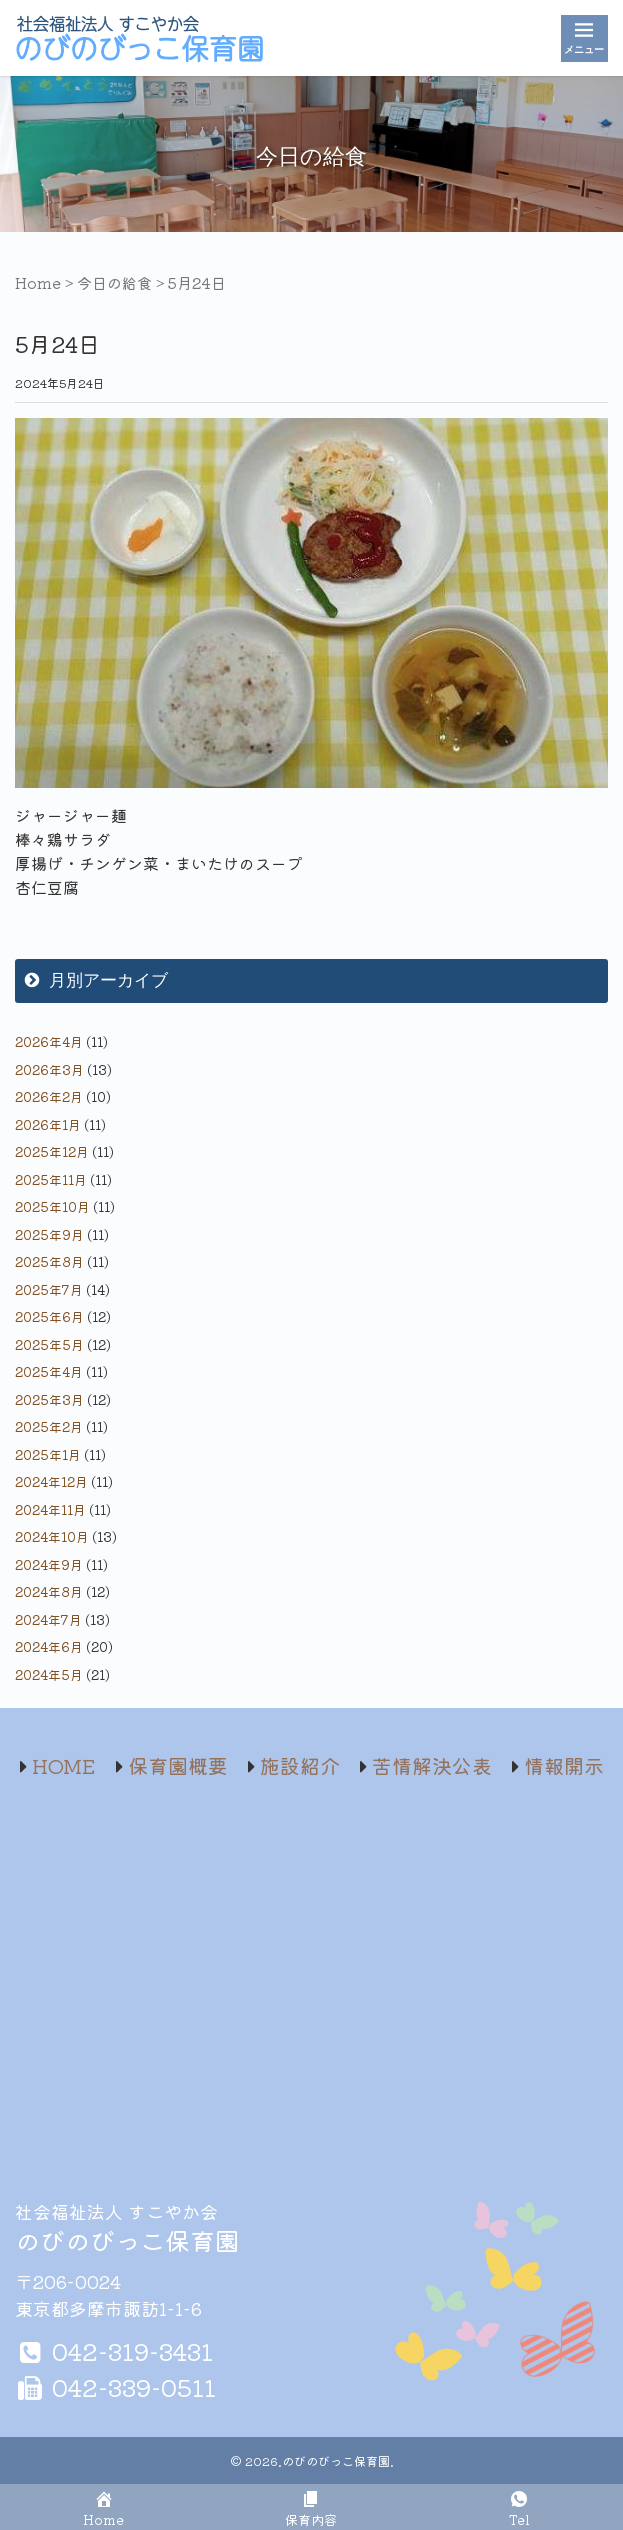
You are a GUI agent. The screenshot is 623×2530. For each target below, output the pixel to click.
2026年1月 (48, 1124)
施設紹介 (300, 1765)
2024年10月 (52, 1536)
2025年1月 (48, 1454)
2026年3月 (49, 1069)
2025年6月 (49, 1316)
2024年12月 (51, 1481)
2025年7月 (49, 1289)
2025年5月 (49, 1344)
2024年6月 (49, 1646)
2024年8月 (49, 1591)
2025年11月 (51, 1179)
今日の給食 (114, 282)
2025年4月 (49, 1371)
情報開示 (564, 1765)
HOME (64, 1765)
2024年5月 (49, 1674)
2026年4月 (49, 1041)
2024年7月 (48, 1619)
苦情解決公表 (432, 1765)
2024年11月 (50, 1509)
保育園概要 (178, 1765)
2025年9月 (49, 1234)
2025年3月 (49, 1399)
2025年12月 (52, 1151)
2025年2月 (49, 1426)
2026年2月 (49, 1096)
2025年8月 (49, 1261)
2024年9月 (49, 1564)
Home (38, 282)
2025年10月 (52, 1206)
